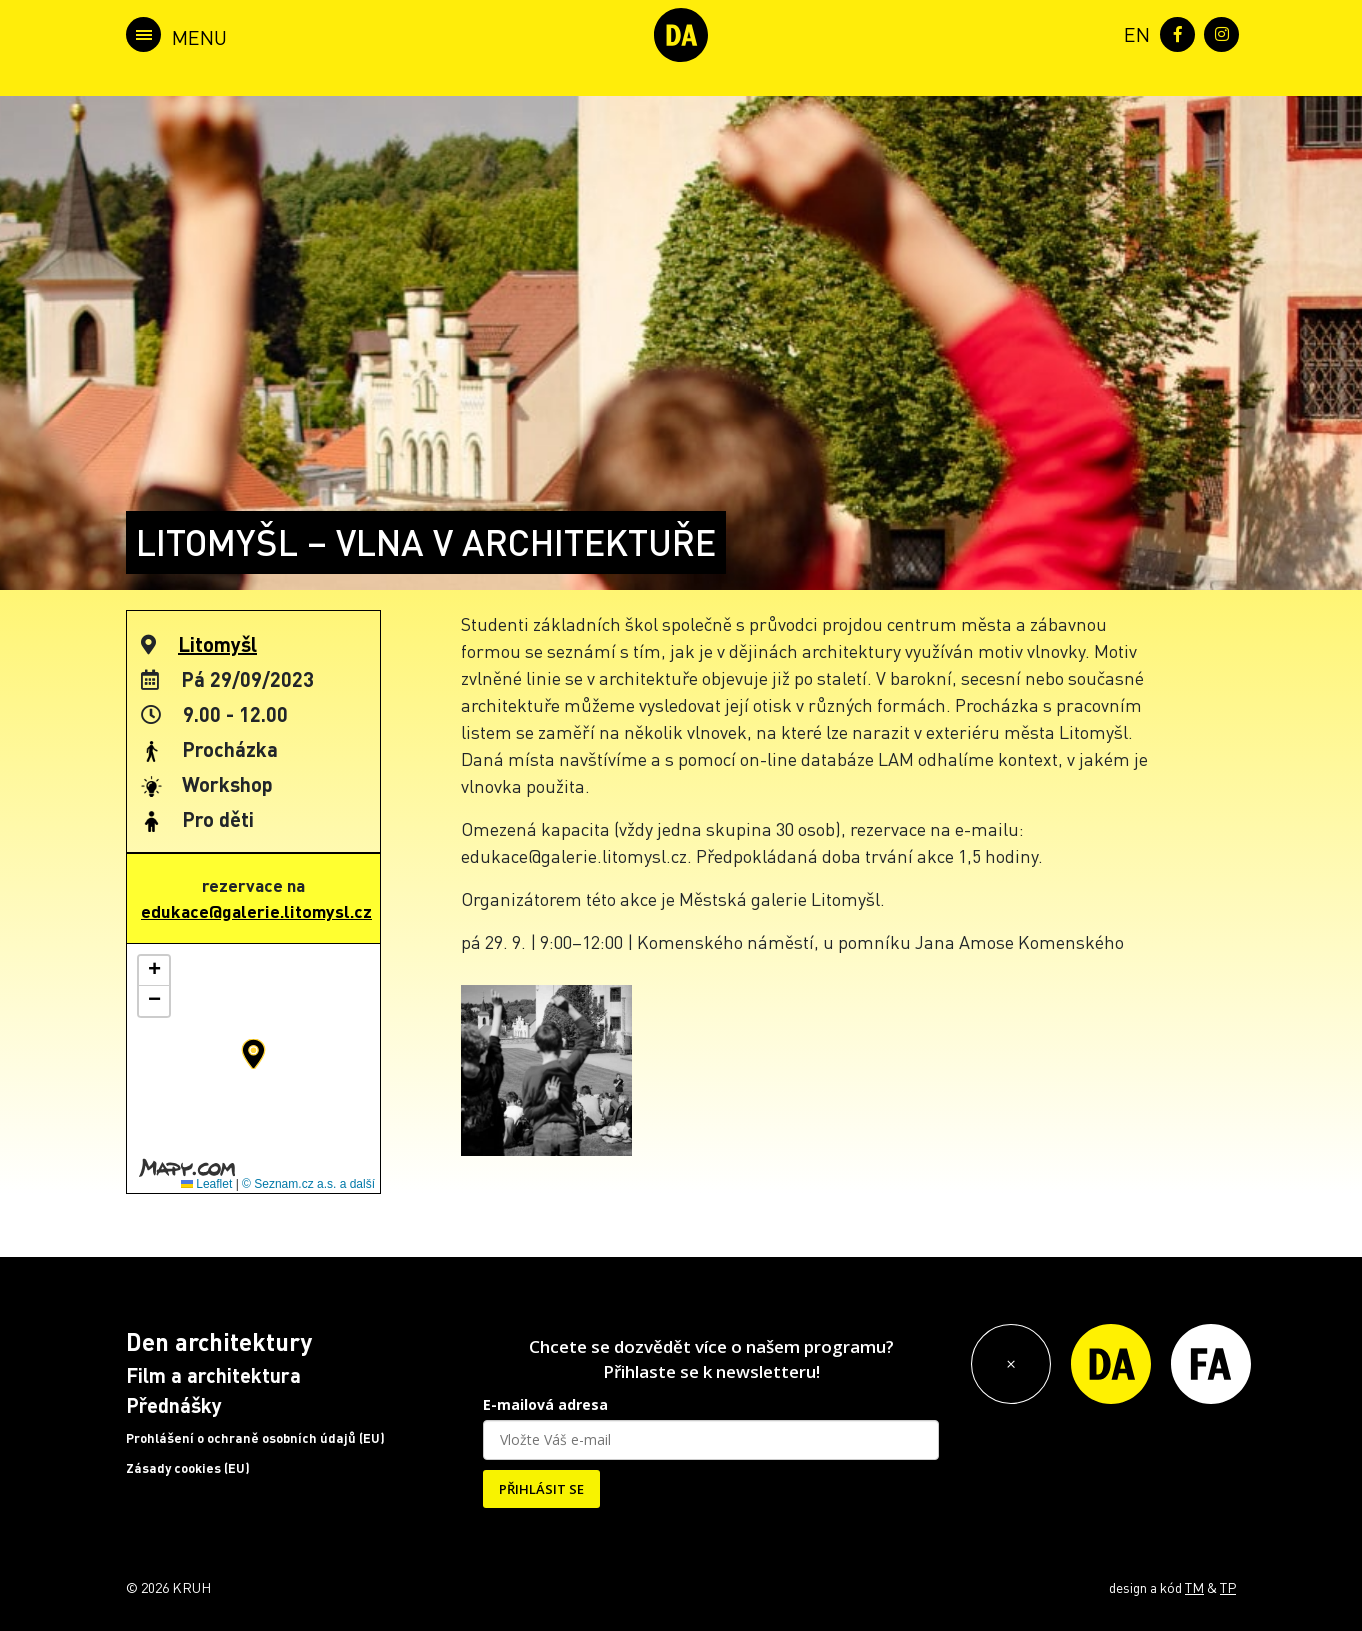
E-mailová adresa (545, 1404)
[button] (253, 1054)
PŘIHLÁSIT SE (541, 1489)
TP (1228, 1587)
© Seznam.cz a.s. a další (308, 1184)
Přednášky (174, 1405)
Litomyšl (217, 644)
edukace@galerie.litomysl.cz (256, 911)
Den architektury (219, 1341)
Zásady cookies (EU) (188, 1468)
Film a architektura (213, 1375)
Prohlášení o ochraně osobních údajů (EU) (255, 1438)
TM (1194, 1587)
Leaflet (206, 1184)
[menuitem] (1133, 32)
